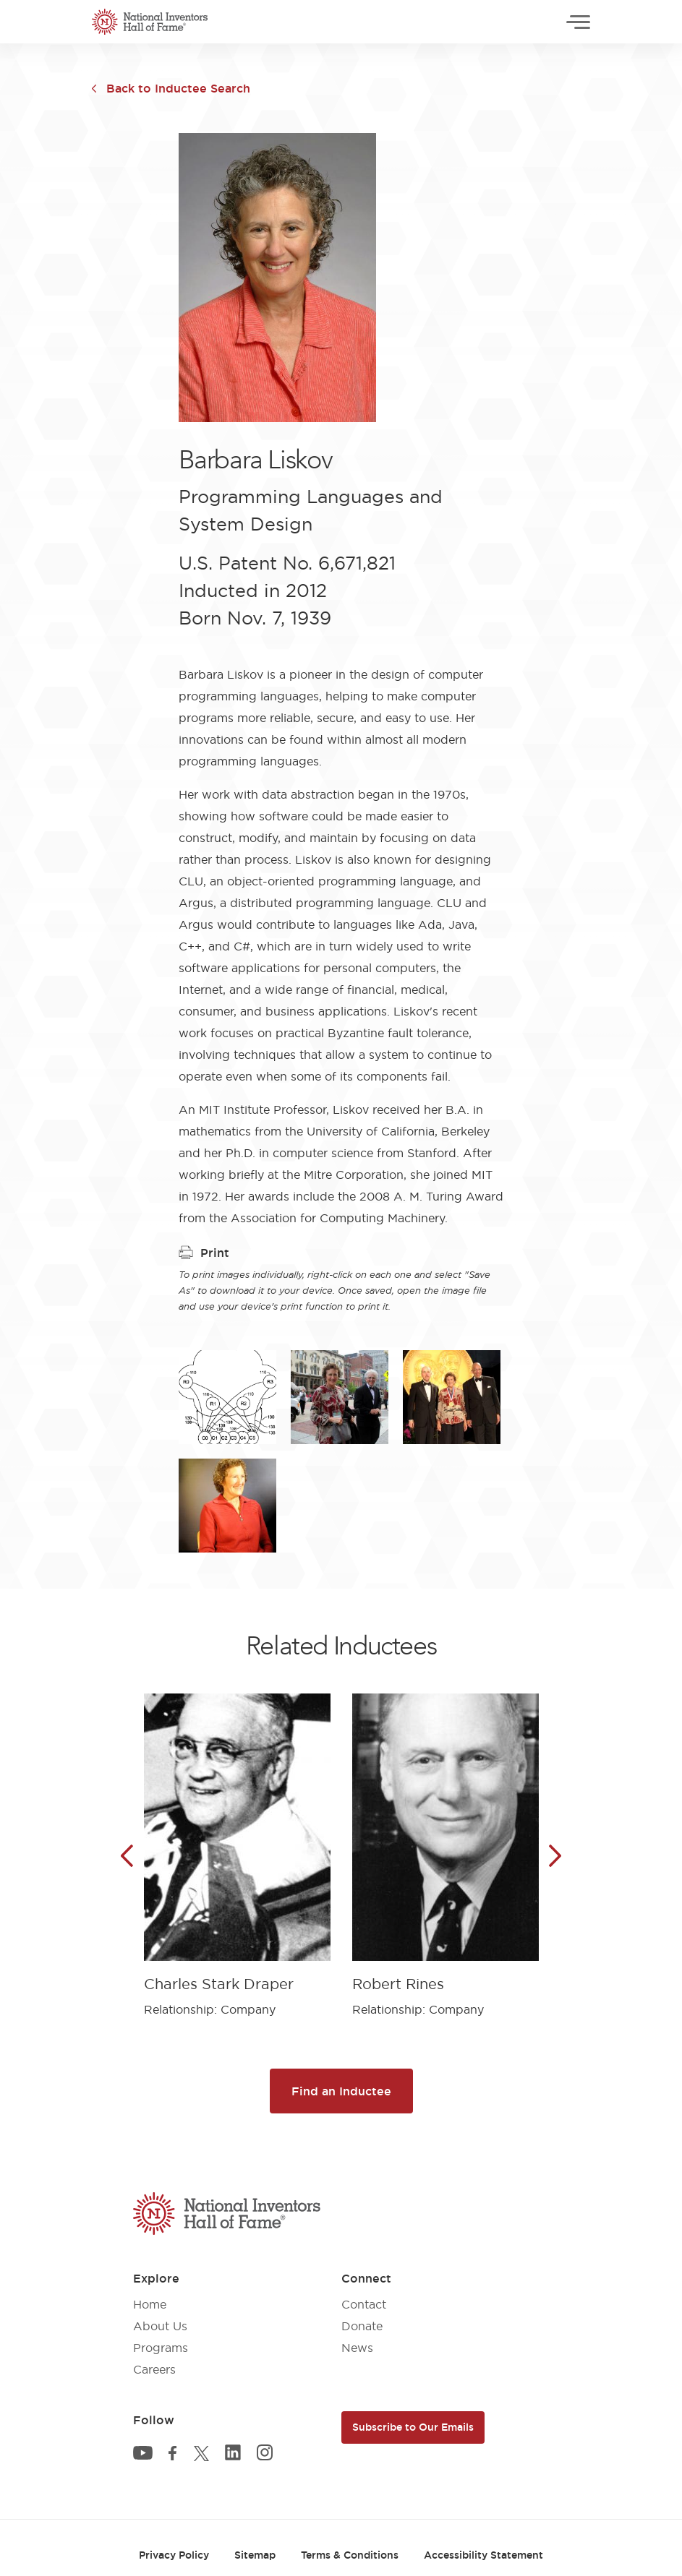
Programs (160, 2347)
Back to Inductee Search (178, 88)
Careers (154, 2369)
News (357, 2347)
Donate (362, 2325)
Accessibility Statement (483, 2555)
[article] (237, 1844)
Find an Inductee (341, 2091)
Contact (363, 2304)
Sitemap (255, 2555)
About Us (160, 2325)
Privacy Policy (174, 2555)
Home (149, 2304)
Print (204, 1252)
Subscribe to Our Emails (413, 2427)
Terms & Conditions (349, 2555)
